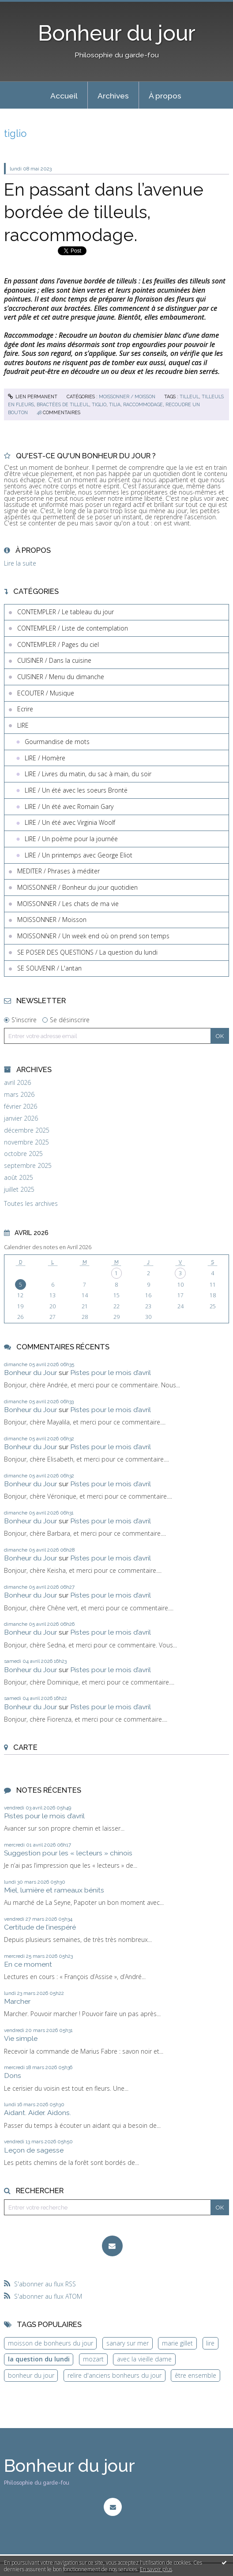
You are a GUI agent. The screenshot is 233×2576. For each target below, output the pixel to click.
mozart (93, 2359)
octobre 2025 (23, 1154)
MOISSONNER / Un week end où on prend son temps (93, 936)
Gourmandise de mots (57, 741)
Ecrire (25, 709)
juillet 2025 (19, 1190)
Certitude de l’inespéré (40, 1927)
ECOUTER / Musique (45, 693)
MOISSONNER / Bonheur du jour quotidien (77, 887)
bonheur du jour (31, 2375)
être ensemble (195, 2375)
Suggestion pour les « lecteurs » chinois (68, 1853)
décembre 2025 (26, 1130)
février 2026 (20, 1106)
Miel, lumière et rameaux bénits (54, 1890)
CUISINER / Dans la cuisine (54, 660)
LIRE (23, 725)
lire (210, 2343)
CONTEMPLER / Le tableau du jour (65, 612)
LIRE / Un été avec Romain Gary (69, 806)
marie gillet (177, 2343)
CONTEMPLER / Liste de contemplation (72, 628)
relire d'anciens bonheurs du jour (115, 2375)
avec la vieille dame (144, 2359)
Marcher (17, 2001)
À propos (165, 95)
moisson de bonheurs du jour (50, 2343)
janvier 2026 (21, 1118)
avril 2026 (17, 1083)
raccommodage (143, 404)
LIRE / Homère (45, 758)
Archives (113, 95)
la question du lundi (39, 2359)
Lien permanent (33, 396)
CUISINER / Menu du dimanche (60, 676)
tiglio (99, 404)
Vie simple (21, 2038)
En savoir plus (156, 2569)
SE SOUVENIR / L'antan (49, 968)
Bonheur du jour (116, 33)
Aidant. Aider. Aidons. (37, 2112)
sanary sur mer (127, 2343)
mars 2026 (19, 1095)
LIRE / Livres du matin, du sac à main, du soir (88, 774)
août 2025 (18, 1178)
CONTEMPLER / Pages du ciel (58, 644)
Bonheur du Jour (30, 1372)
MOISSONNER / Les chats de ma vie (68, 903)
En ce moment (28, 1964)
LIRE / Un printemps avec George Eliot (78, 855)
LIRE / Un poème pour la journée (71, 839)
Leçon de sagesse (34, 2150)
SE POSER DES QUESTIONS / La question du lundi (87, 952)
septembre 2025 (28, 1166)
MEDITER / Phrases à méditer (58, 871)
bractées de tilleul (63, 404)
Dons (12, 2075)
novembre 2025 (26, 1142)
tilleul (189, 396)
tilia (114, 404)
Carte (25, 1747)
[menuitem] (64, 95)
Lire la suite (20, 563)
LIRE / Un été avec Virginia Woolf (70, 822)
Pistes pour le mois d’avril (110, 1372)
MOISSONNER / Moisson (127, 396)
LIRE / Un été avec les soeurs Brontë (76, 790)
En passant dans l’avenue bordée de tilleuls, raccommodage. (103, 212)
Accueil (64, 95)
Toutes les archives (31, 1204)
